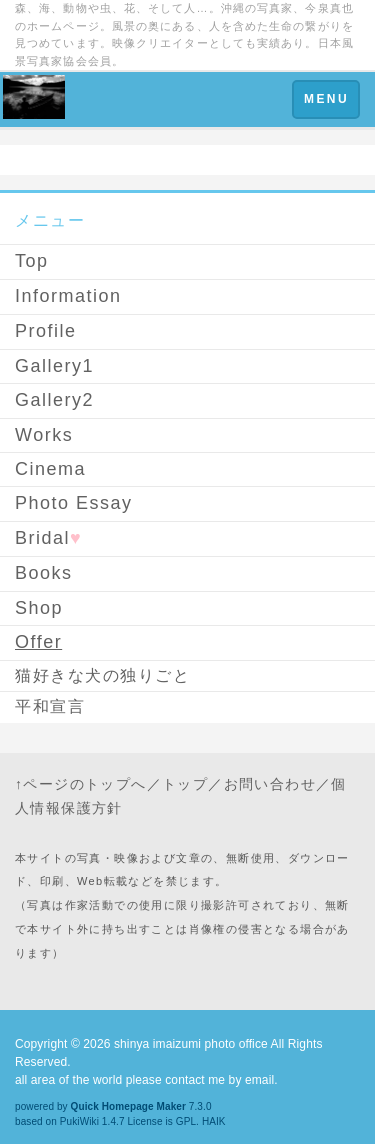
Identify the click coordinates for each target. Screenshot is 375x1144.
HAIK (214, 1121)
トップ (185, 784)
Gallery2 (54, 400)
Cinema (50, 469)
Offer (38, 642)
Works (44, 435)
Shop (39, 608)
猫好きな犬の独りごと (102, 675)
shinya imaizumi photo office (191, 1044)
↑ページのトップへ (81, 784)
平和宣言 (50, 706)
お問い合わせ (270, 784)
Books (44, 573)
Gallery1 (54, 366)
